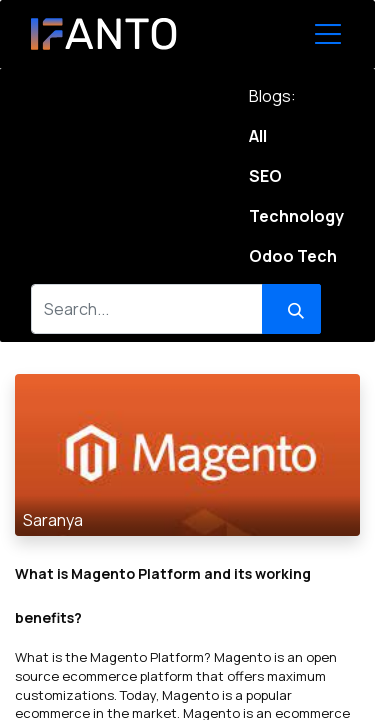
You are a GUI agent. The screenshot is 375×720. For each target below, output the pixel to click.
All (258, 136)
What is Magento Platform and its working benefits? (163, 595)
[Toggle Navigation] (328, 34)
